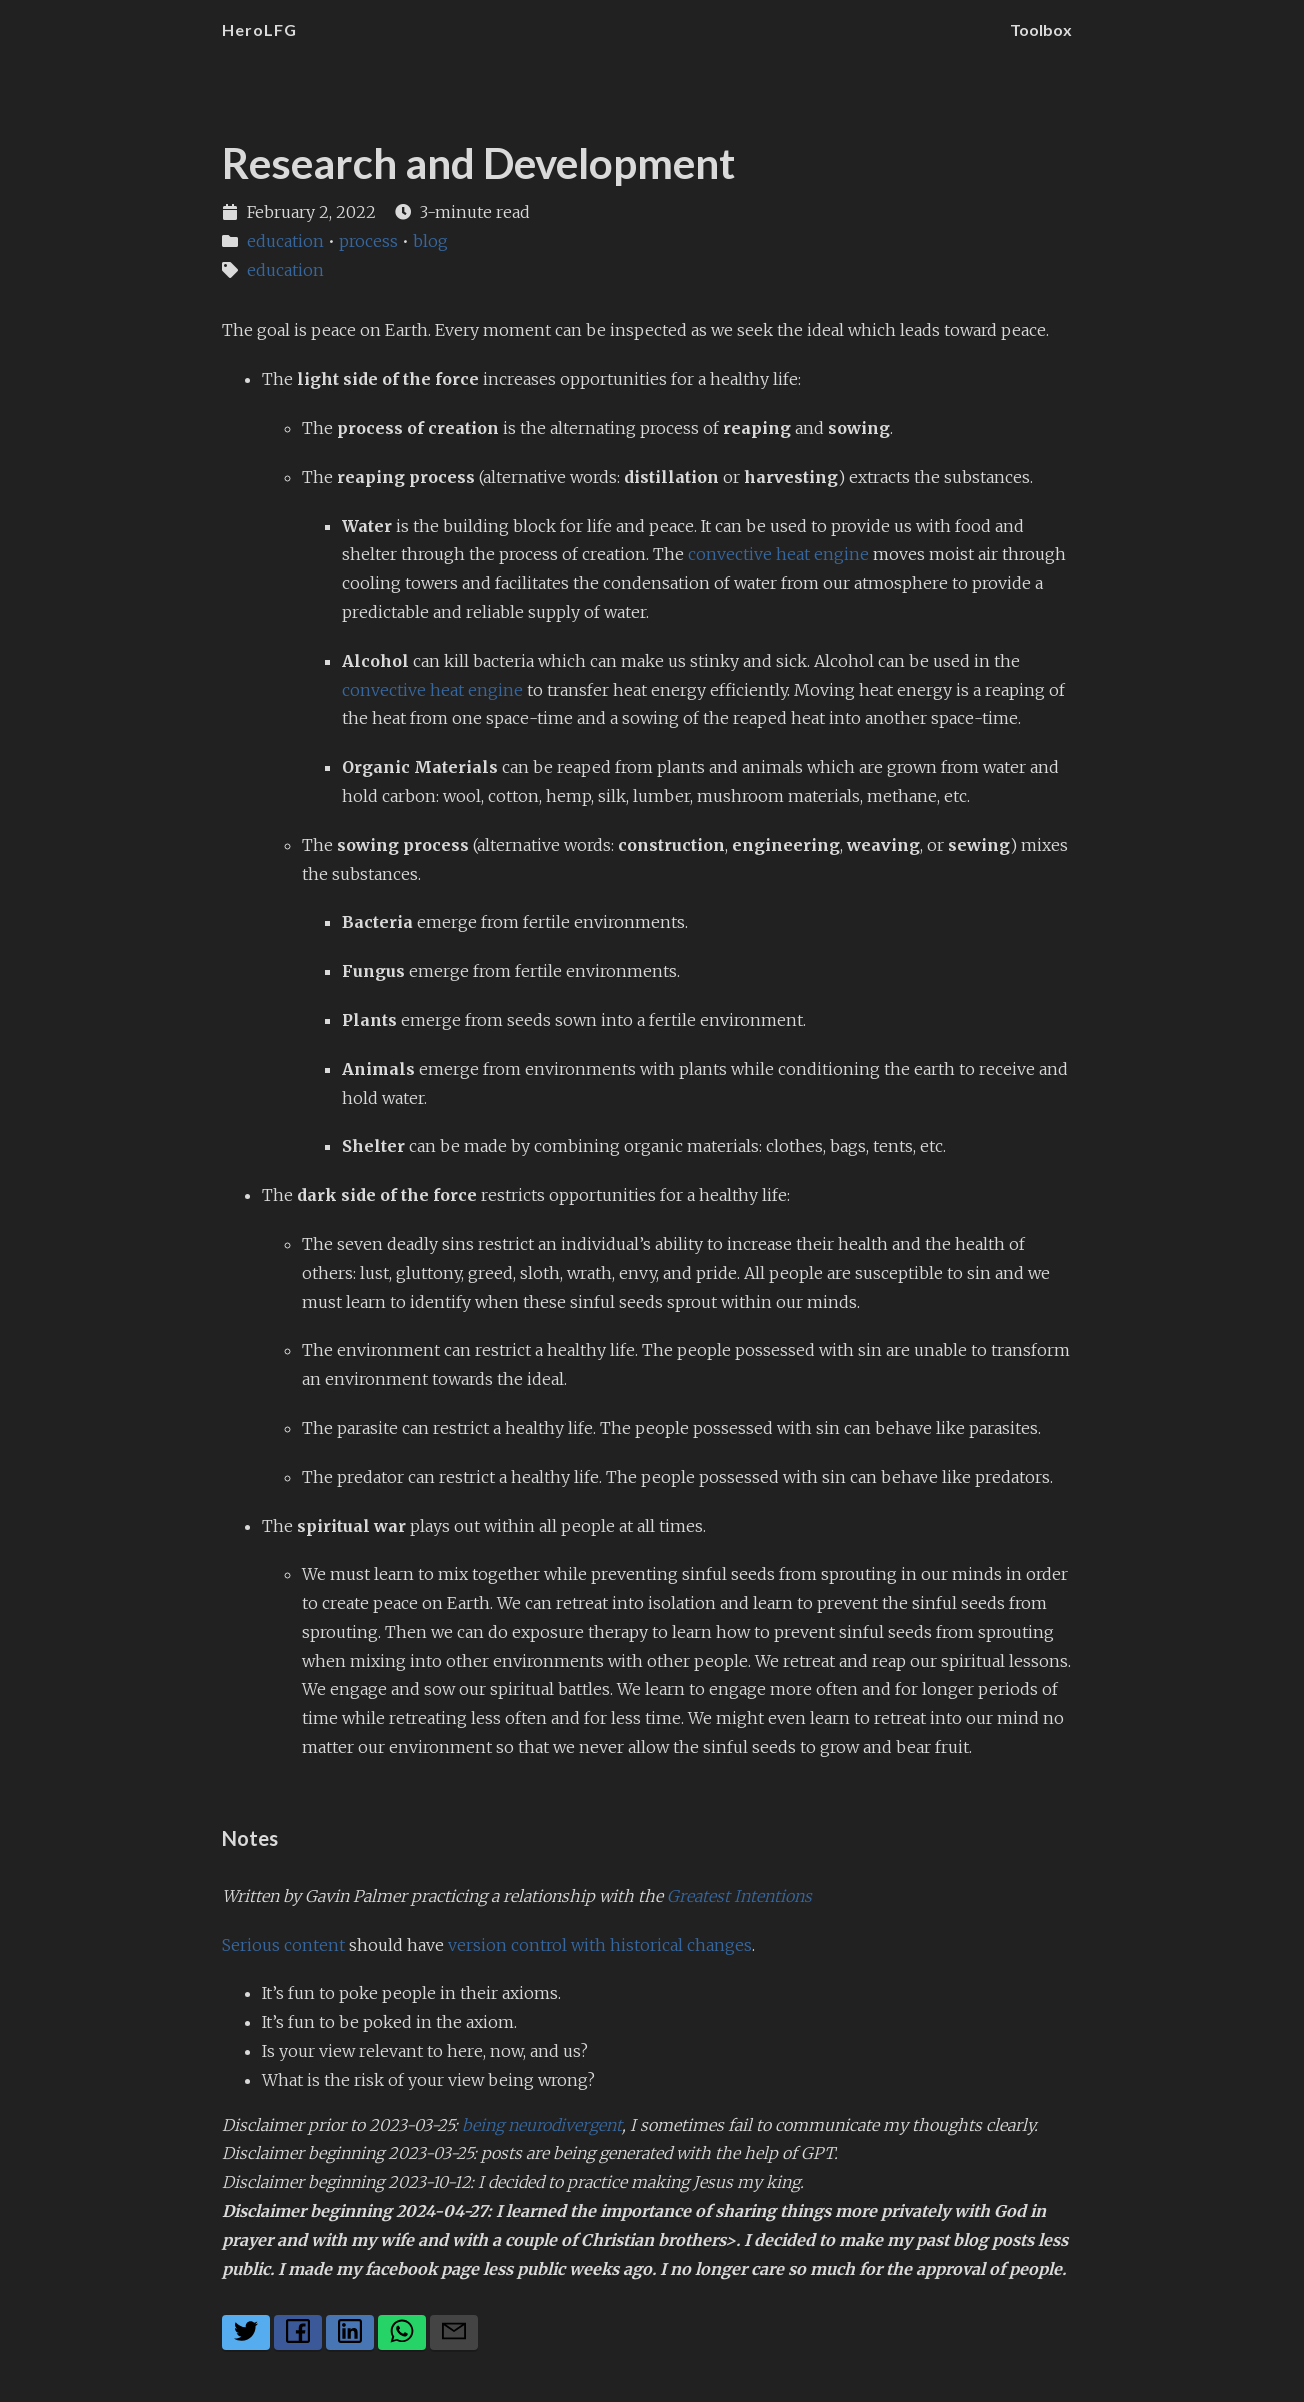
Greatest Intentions (739, 1896)
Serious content (283, 1945)
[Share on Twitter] (246, 2332)
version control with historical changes (600, 1945)
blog (430, 241)
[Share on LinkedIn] (350, 2332)
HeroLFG (259, 29)
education (285, 241)
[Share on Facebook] (298, 2332)
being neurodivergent (542, 2125)
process (368, 241)
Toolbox (1041, 29)
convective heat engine (778, 554)
